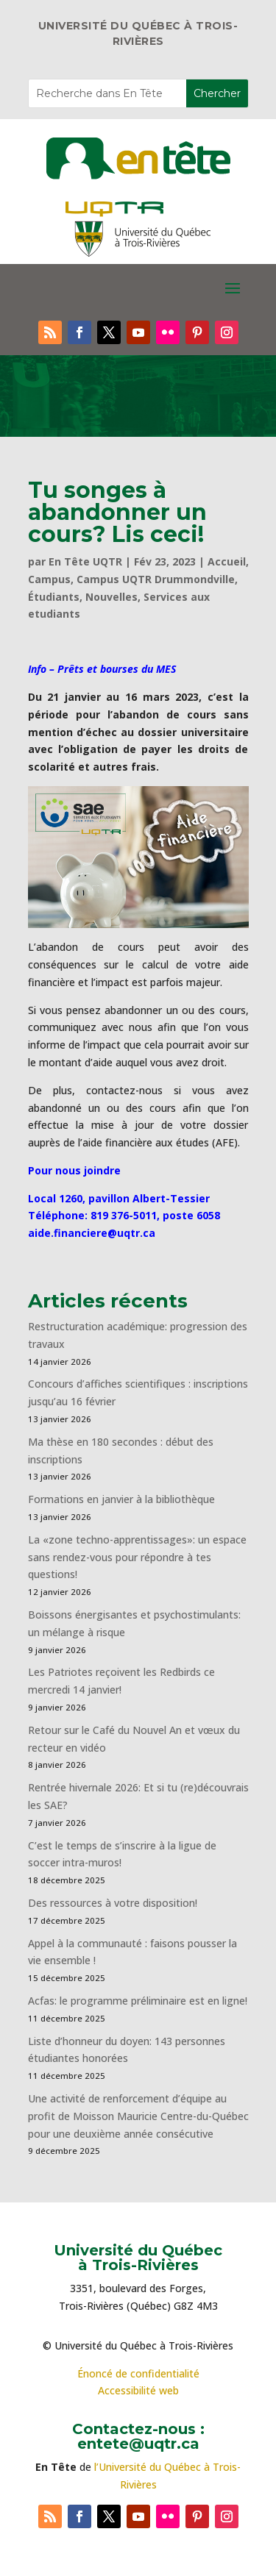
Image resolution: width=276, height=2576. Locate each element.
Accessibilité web (138, 2390)
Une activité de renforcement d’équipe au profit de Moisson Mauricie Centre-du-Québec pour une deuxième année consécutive (138, 2116)
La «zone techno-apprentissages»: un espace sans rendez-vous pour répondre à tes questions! (137, 1557)
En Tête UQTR (85, 561)
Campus (49, 579)
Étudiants (53, 597)
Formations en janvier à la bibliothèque (121, 1499)
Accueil (227, 561)
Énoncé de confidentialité (138, 2373)
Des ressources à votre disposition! (114, 1903)
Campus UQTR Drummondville (156, 579)
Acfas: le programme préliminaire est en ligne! (137, 2001)
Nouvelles (111, 597)
